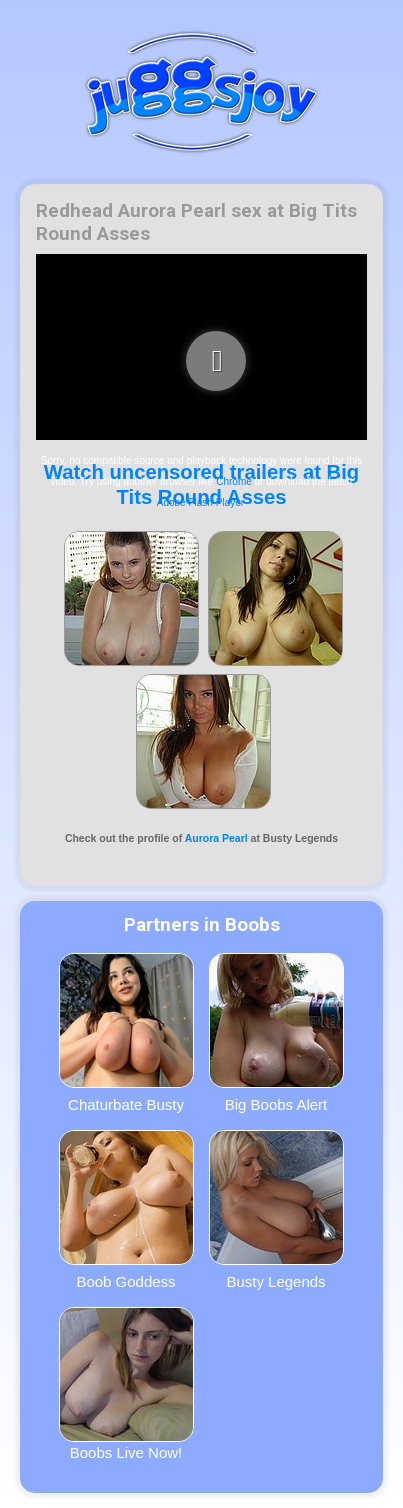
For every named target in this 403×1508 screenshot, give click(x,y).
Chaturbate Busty (126, 1033)
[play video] (216, 361)
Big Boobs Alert (276, 1033)
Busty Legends (276, 1210)
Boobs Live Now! (126, 1384)
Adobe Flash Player (200, 502)
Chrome (234, 481)
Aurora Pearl (216, 838)
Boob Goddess (126, 1210)
